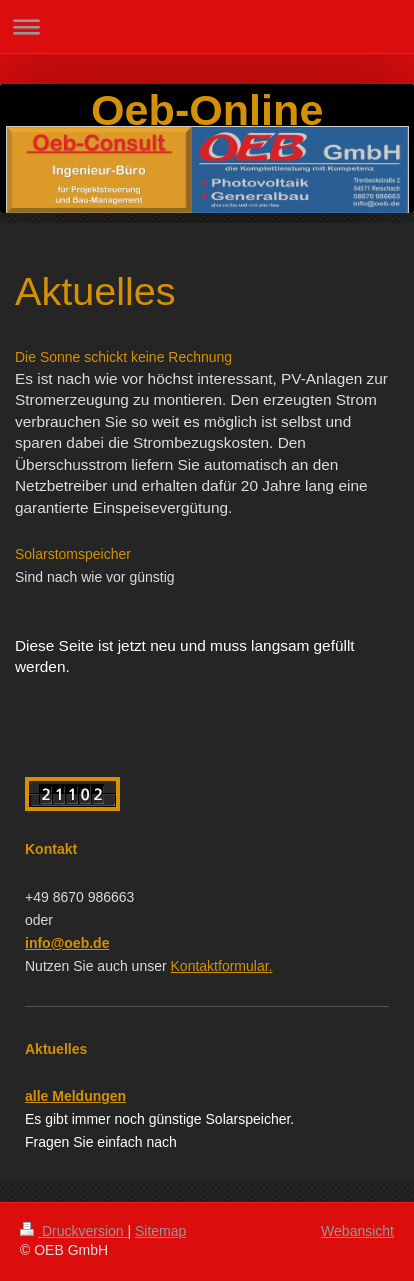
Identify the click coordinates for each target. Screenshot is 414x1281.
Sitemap (160, 1231)
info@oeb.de (67, 943)
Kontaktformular (222, 966)
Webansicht (357, 1231)
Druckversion (73, 1231)
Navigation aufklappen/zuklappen (207, 26)
